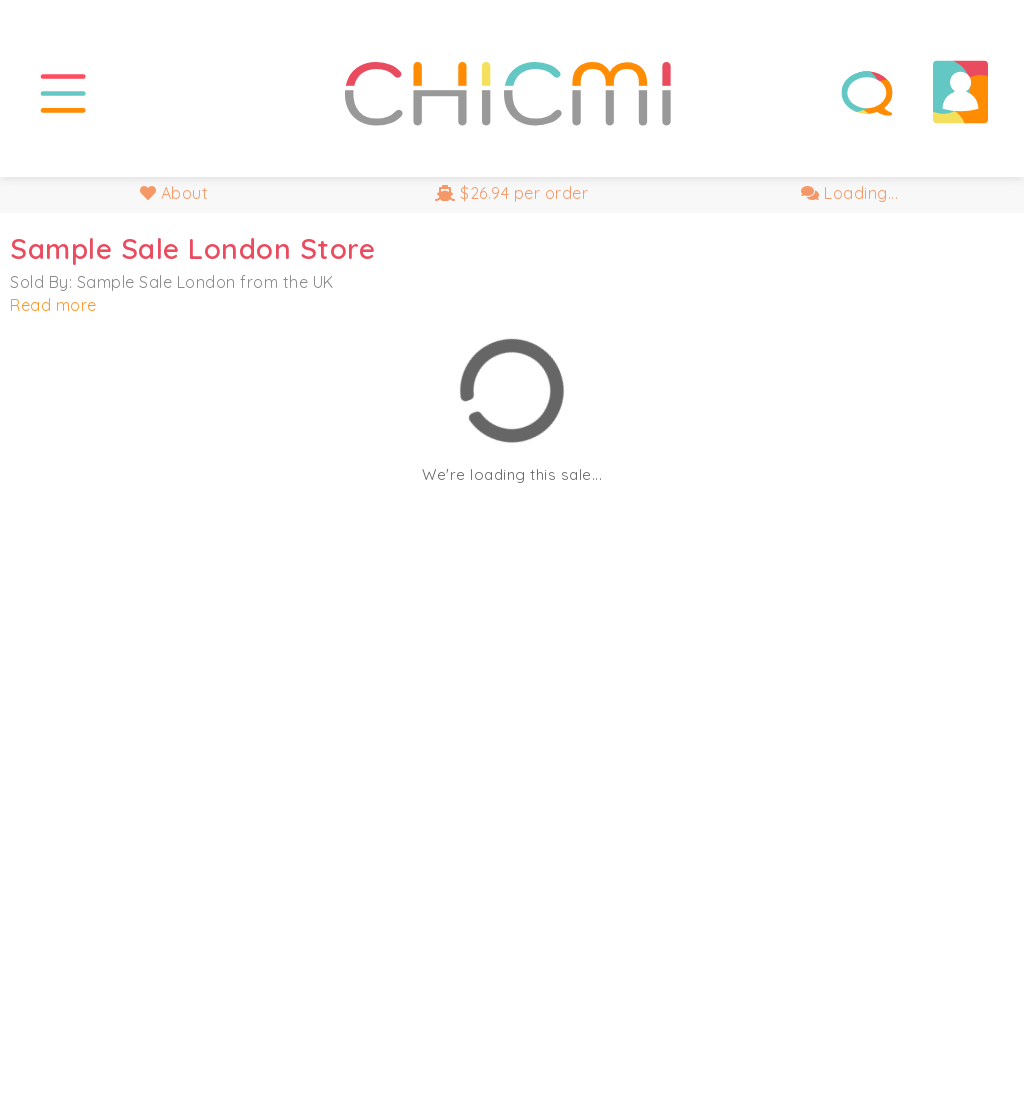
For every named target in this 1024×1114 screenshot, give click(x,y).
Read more (53, 305)
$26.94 (511, 193)
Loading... (849, 193)
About (174, 193)
